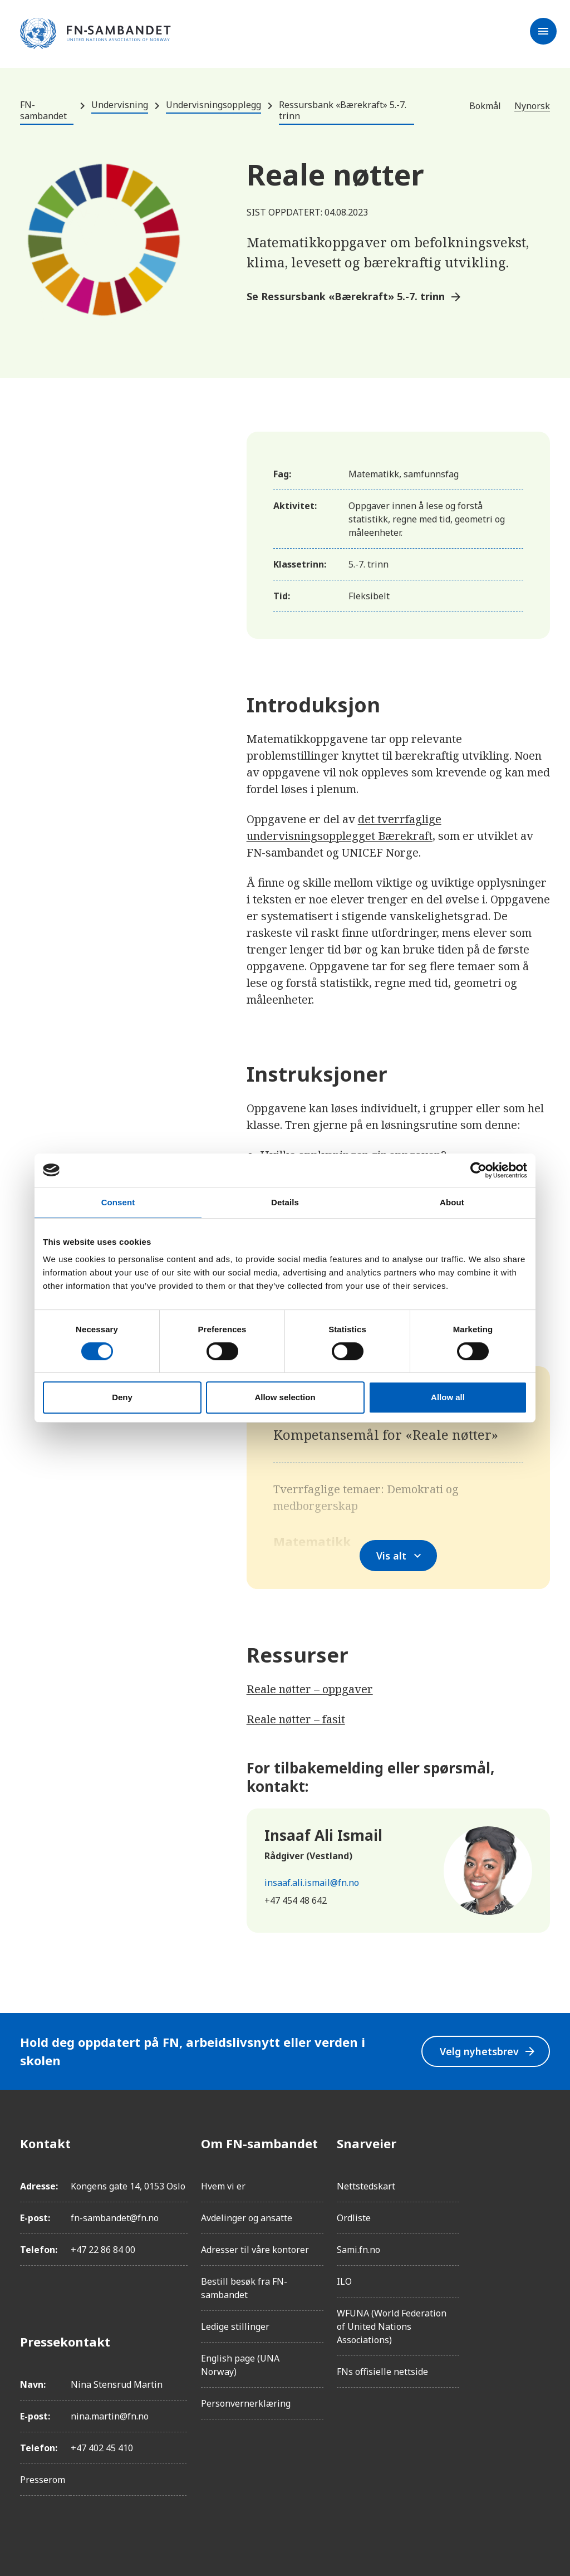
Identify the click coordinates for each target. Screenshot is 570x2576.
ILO (344, 2281)
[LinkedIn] (541, 2206)
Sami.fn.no (358, 2249)
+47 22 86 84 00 (103, 2249)
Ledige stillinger (235, 2326)
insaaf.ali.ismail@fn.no (311, 1882)
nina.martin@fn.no (110, 2416)
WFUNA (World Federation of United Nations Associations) (391, 2326)
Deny (122, 1397)
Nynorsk (532, 106)
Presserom (42, 2480)
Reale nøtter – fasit (296, 1719)
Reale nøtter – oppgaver (310, 1689)
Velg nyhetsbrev (487, 2051)
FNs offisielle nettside (382, 2371)
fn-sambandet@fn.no (115, 2218)
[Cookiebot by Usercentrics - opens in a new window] (478, 1170)
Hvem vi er (223, 2186)
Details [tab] (285, 1202)
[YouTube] (541, 2268)
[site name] (95, 34)
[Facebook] (541, 2143)
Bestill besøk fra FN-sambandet (244, 2288)
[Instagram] (541, 2174)
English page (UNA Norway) (240, 2365)
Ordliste (354, 2218)
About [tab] (452, 1202)
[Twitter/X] (541, 2237)
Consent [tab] (118, 1202)
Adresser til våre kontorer (255, 2249)
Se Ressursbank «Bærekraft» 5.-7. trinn (355, 297)
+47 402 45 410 (102, 2448)
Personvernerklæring (246, 2403)
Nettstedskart (366, 2186)
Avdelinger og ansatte (246, 2218)
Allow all (448, 1397)
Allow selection (284, 1397)
